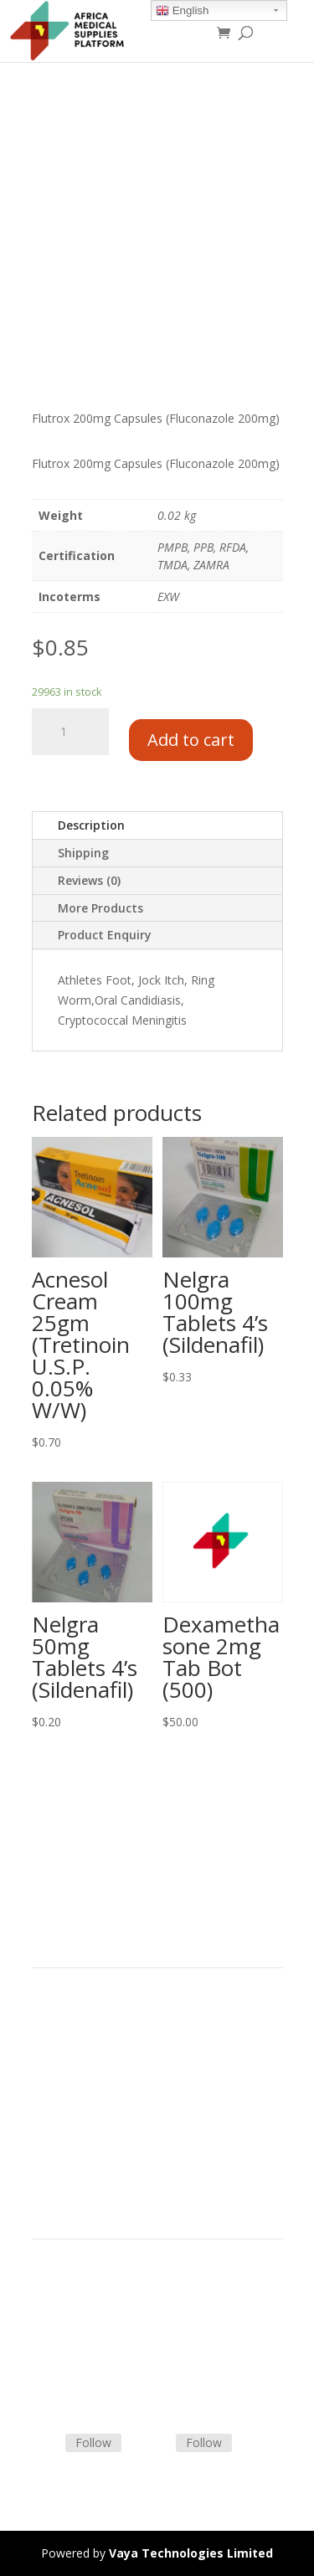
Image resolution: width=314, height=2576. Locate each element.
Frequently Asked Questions (107, 2362)
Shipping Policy (72, 2323)
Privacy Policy (69, 2131)
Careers (53, 2112)
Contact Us (62, 2342)
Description (91, 825)
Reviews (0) (89, 880)
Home (48, 2012)
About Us (57, 2092)
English (182, 11)
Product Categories (84, 2031)
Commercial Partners (89, 2072)
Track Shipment (74, 2382)
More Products (100, 908)
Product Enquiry (105, 935)
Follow (93, 2442)
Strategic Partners (80, 2051)
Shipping (83, 853)
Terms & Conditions (86, 2303)
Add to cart (190, 739)
